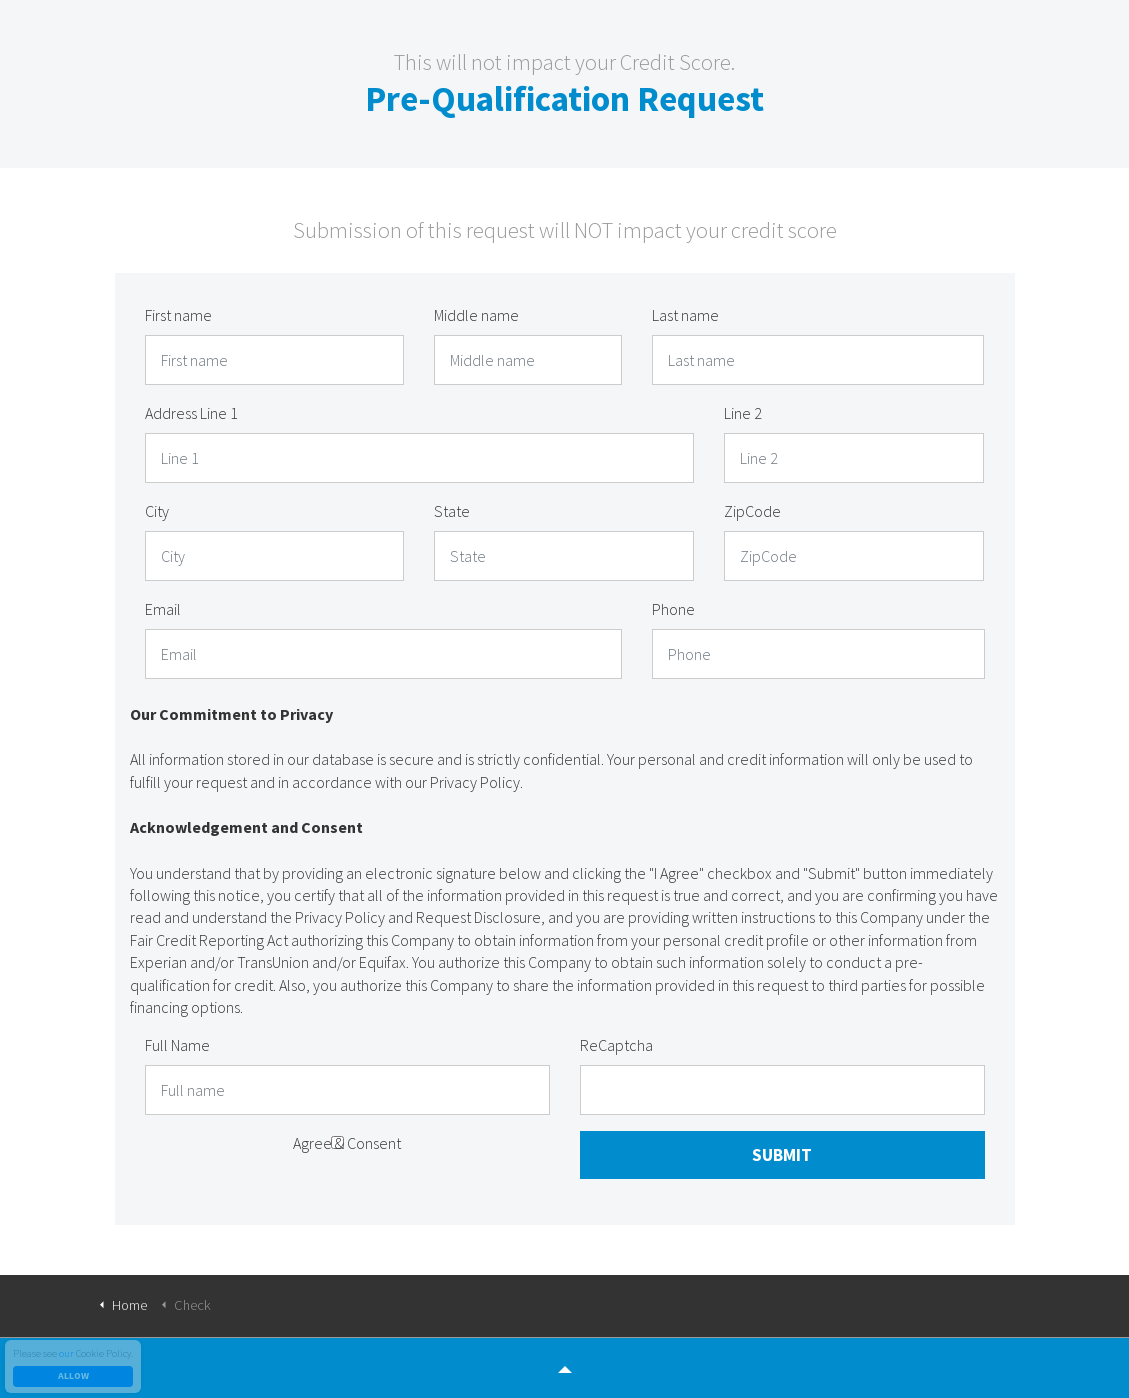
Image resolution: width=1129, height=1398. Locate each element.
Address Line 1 (191, 413)
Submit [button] (782, 1155)
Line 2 (743, 413)
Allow (73, 1376)
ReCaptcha (616, 1045)
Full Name (177, 1045)
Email (163, 609)
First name (178, 315)
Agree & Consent (347, 1143)
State (452, 511)
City (157, 511)
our (66, 1353)
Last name (685, 315)
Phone (673, 609)
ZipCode (752, 511)
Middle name (476, 315)
